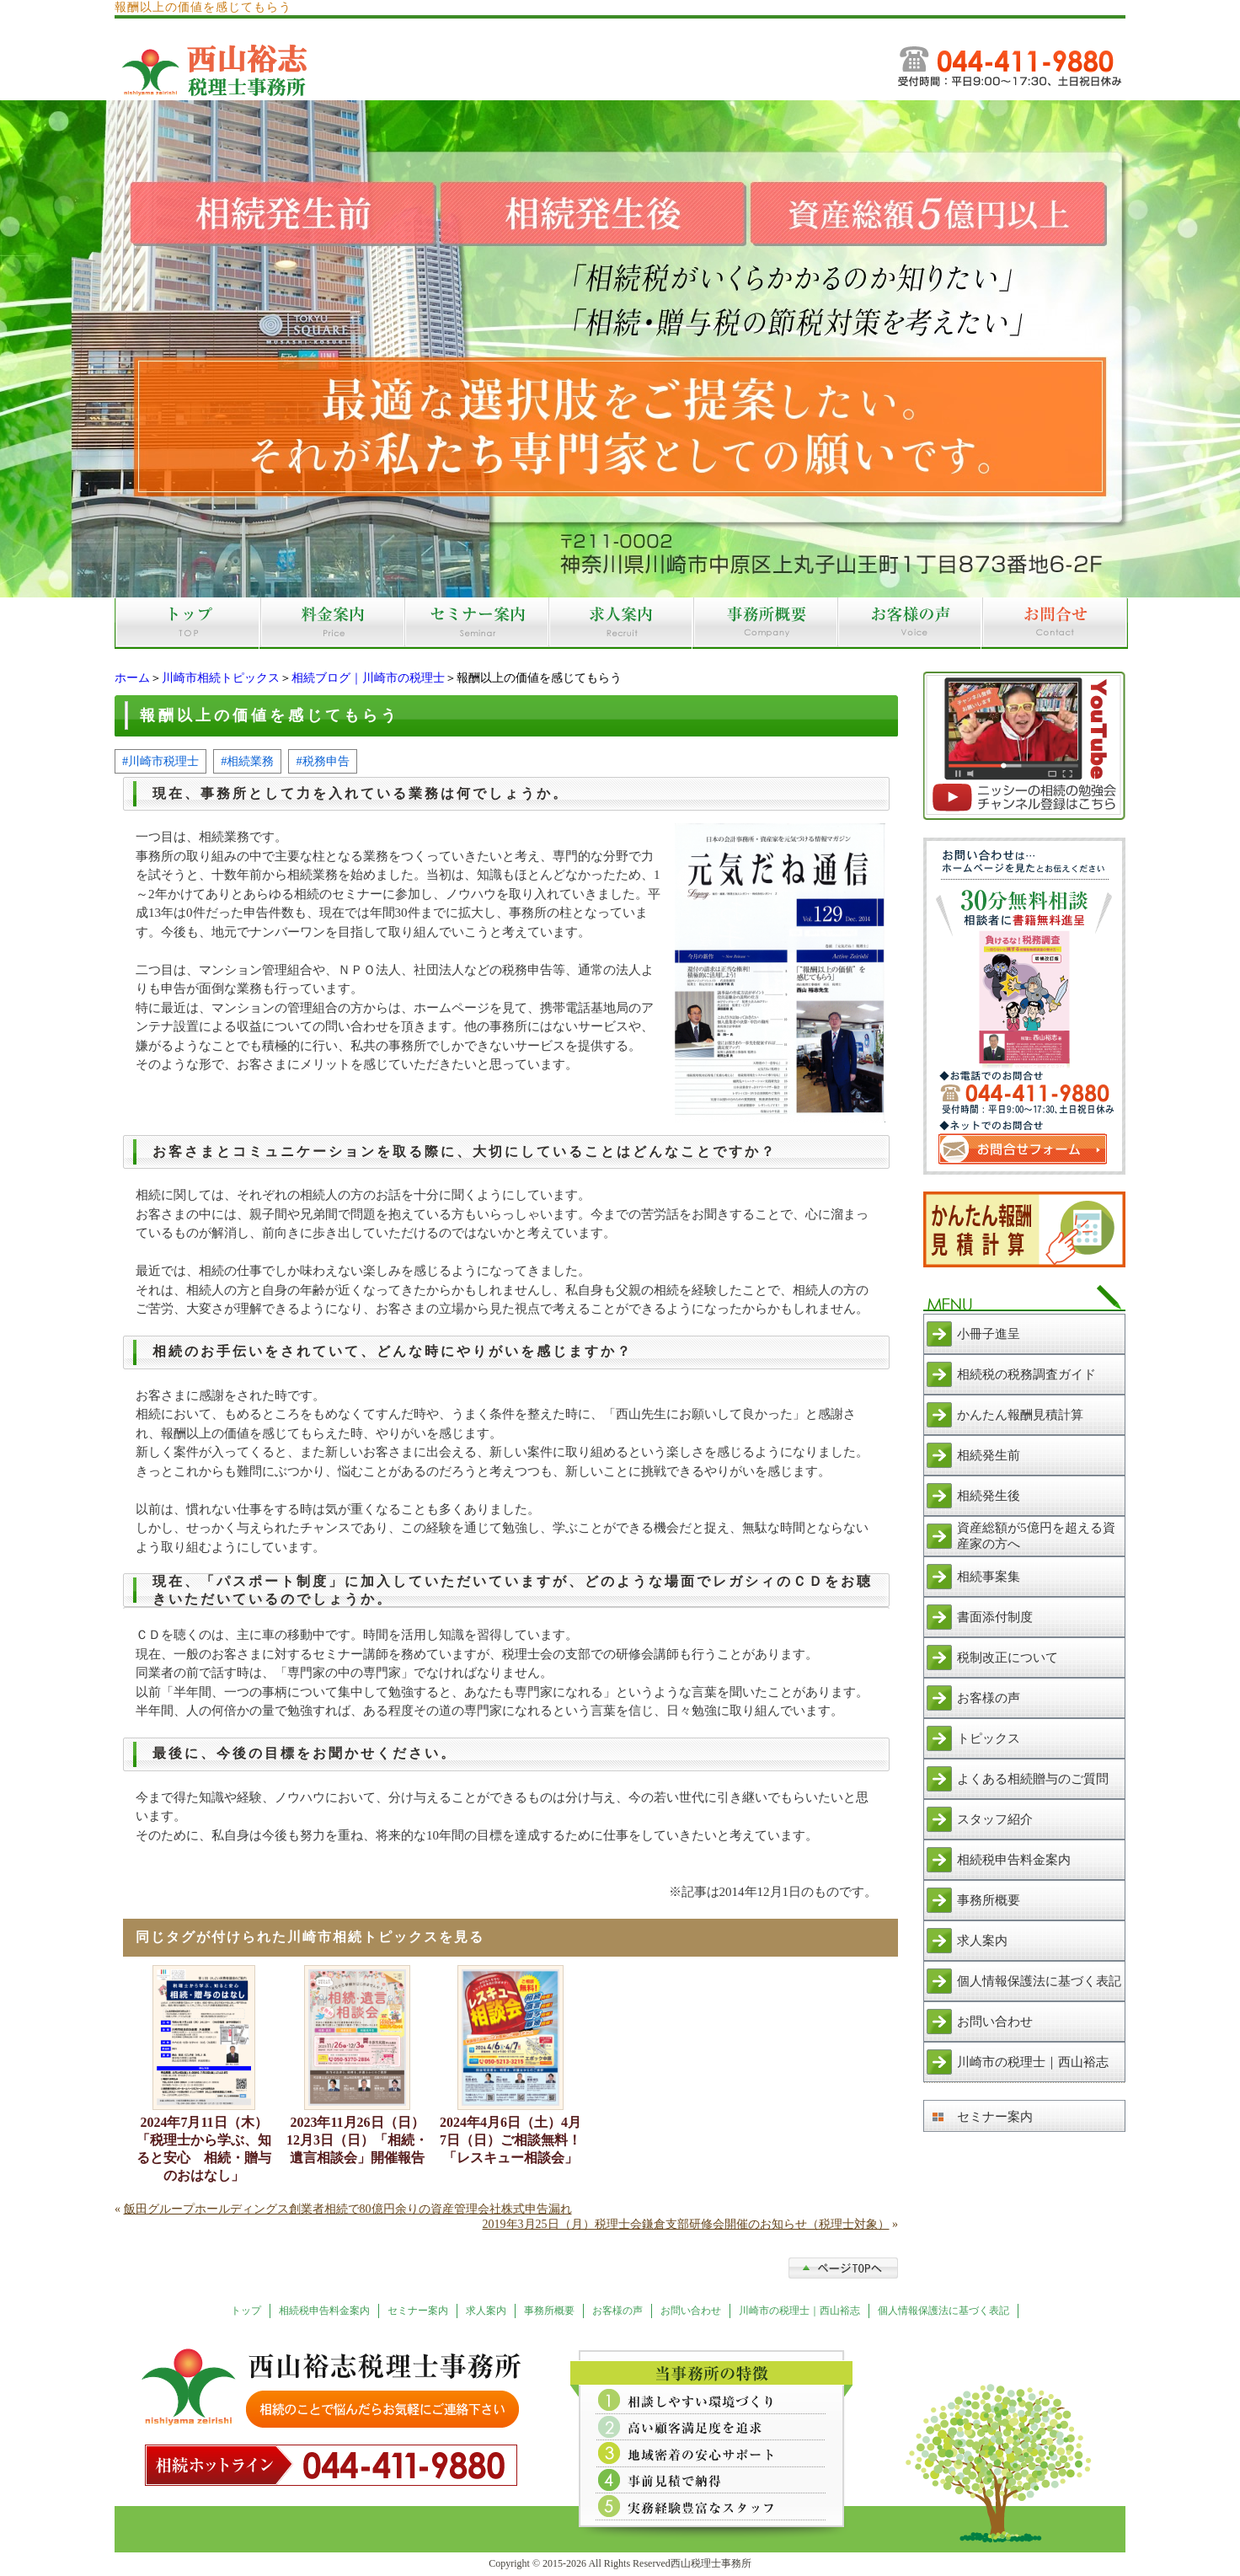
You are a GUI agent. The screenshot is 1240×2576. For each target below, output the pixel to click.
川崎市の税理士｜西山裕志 (1033, 2062)
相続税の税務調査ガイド (1026, 1374)
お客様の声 (988, 1698)
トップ (246, 2310)
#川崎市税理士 (160, 761)
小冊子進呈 (988, 1334)
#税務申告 (322, 761)
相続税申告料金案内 (1014, 1859)
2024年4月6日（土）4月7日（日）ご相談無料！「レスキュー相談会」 (510, 2140)
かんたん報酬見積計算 (1020, 1415)
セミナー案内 (995, 2116)
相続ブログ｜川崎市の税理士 (368, 678)
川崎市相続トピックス (221, 678)
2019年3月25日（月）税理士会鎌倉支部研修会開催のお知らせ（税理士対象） (686, 2224)
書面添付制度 (995, 1617)
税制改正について (1007, 1657)
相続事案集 (988, 1576)
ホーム (132, 678)
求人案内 (982, 1940)
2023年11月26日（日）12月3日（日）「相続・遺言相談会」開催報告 (357, 2140)
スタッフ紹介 (995, 1819)
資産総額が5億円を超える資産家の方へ (1036, 1535)
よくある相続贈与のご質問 (1033, 1779)
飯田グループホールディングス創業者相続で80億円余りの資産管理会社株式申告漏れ (348, 2209)
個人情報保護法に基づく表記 (1039, 1981)
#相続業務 (247, 761)
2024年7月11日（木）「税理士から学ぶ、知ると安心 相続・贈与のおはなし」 (203, 2148)
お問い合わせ (995, 2021)
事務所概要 (988, 1900)
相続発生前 (988, 1455)
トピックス (988, 1738)
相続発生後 (988, 1495)
